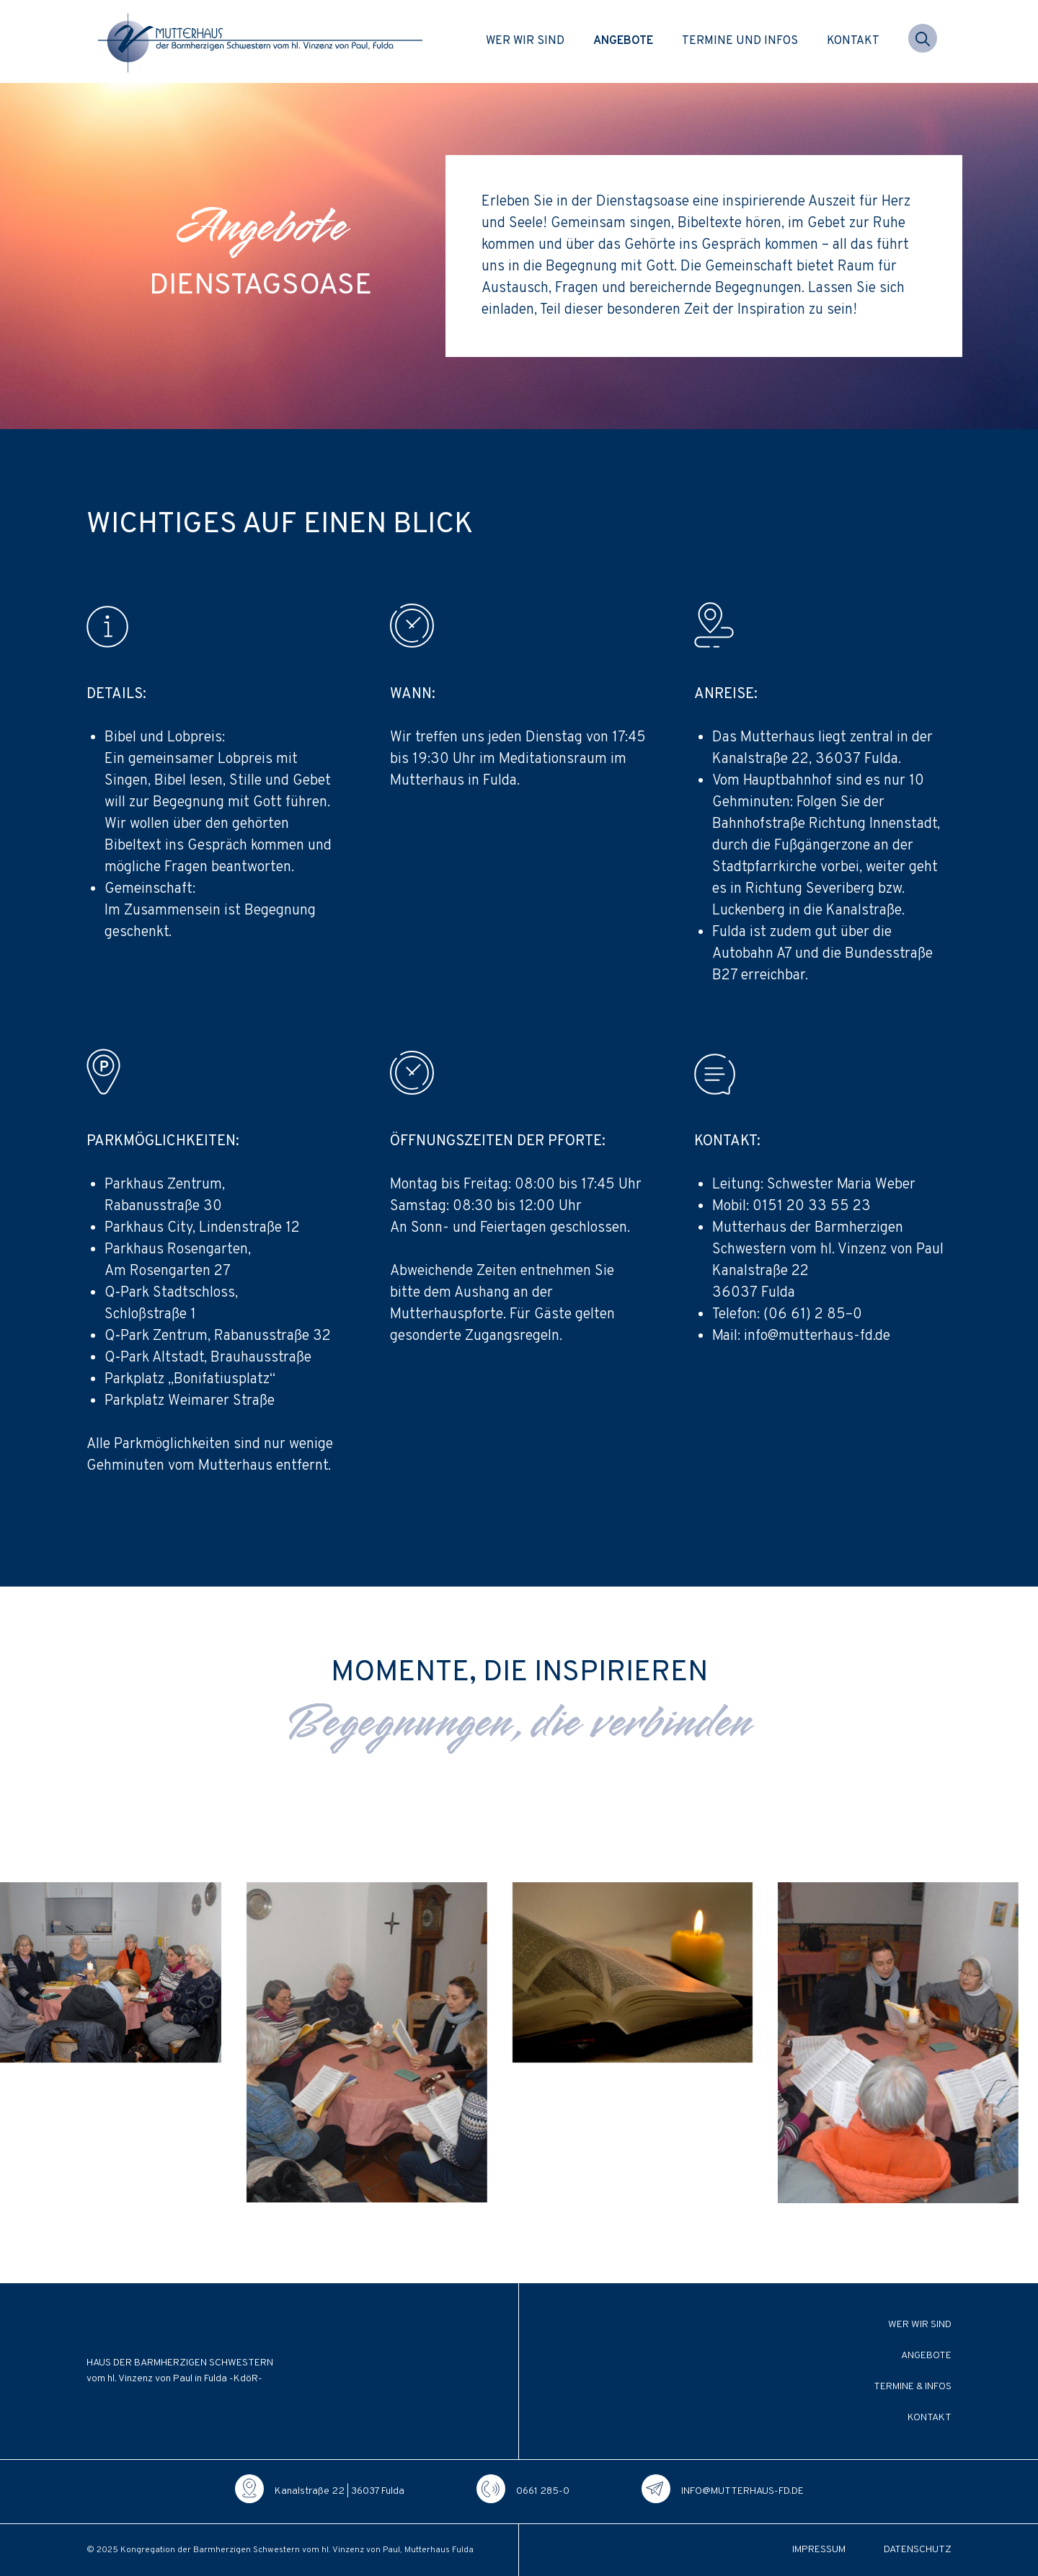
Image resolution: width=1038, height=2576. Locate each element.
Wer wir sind (525, 41)
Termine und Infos (740, 41)
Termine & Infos (913, 2387)
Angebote (623, 41)
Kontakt (853, 41)
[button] (923, 41)
